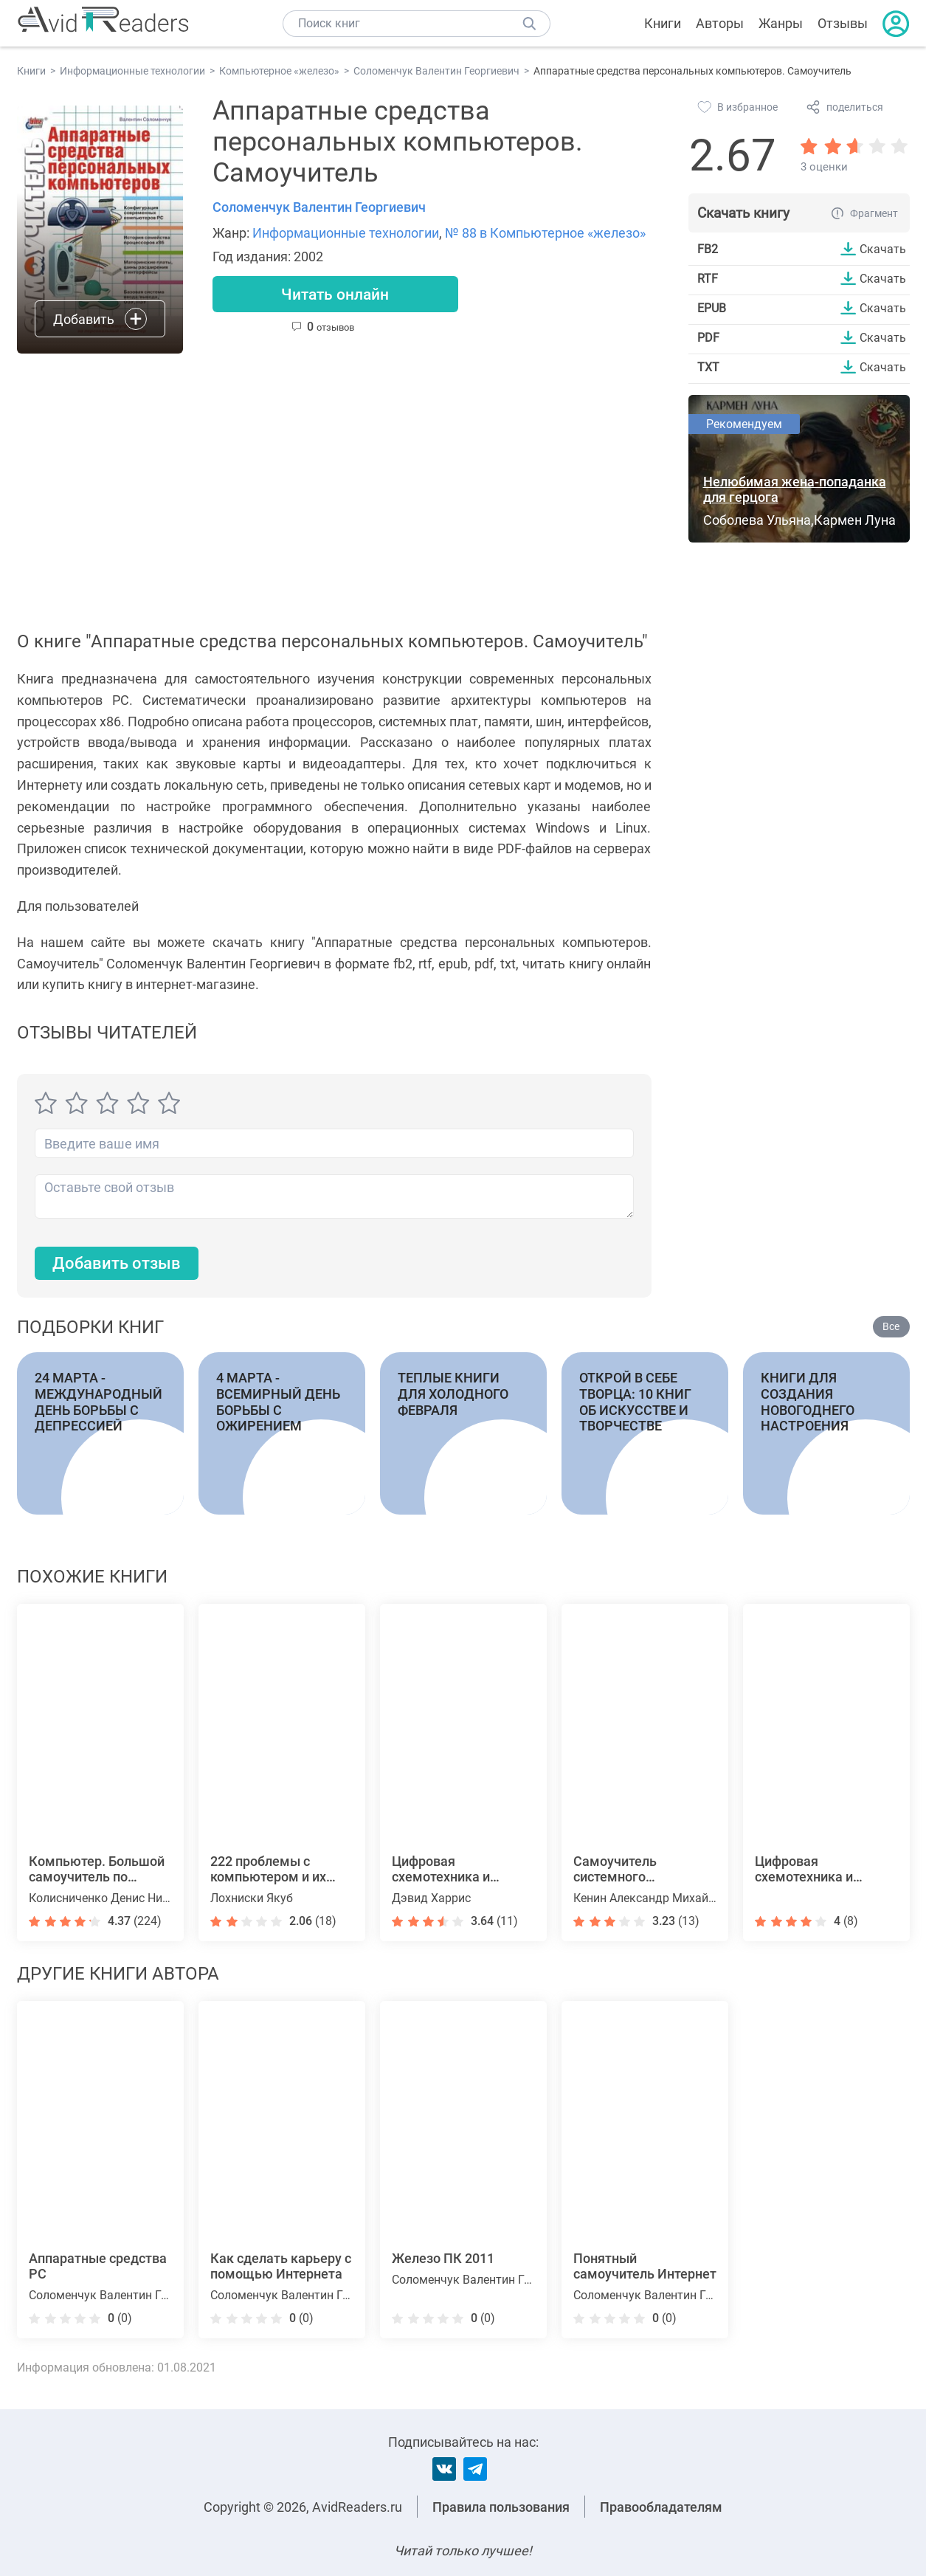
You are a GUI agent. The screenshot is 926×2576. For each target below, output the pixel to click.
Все (890, 1327)
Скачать (883, 248)
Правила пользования (501, 2507)
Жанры (781, 23)
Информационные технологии (345, 233)
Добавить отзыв (116, 1264)
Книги (662, 23)
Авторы (720, 23)
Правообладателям (661, 2507)
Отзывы (843, 23)
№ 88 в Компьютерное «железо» (545, 233)
